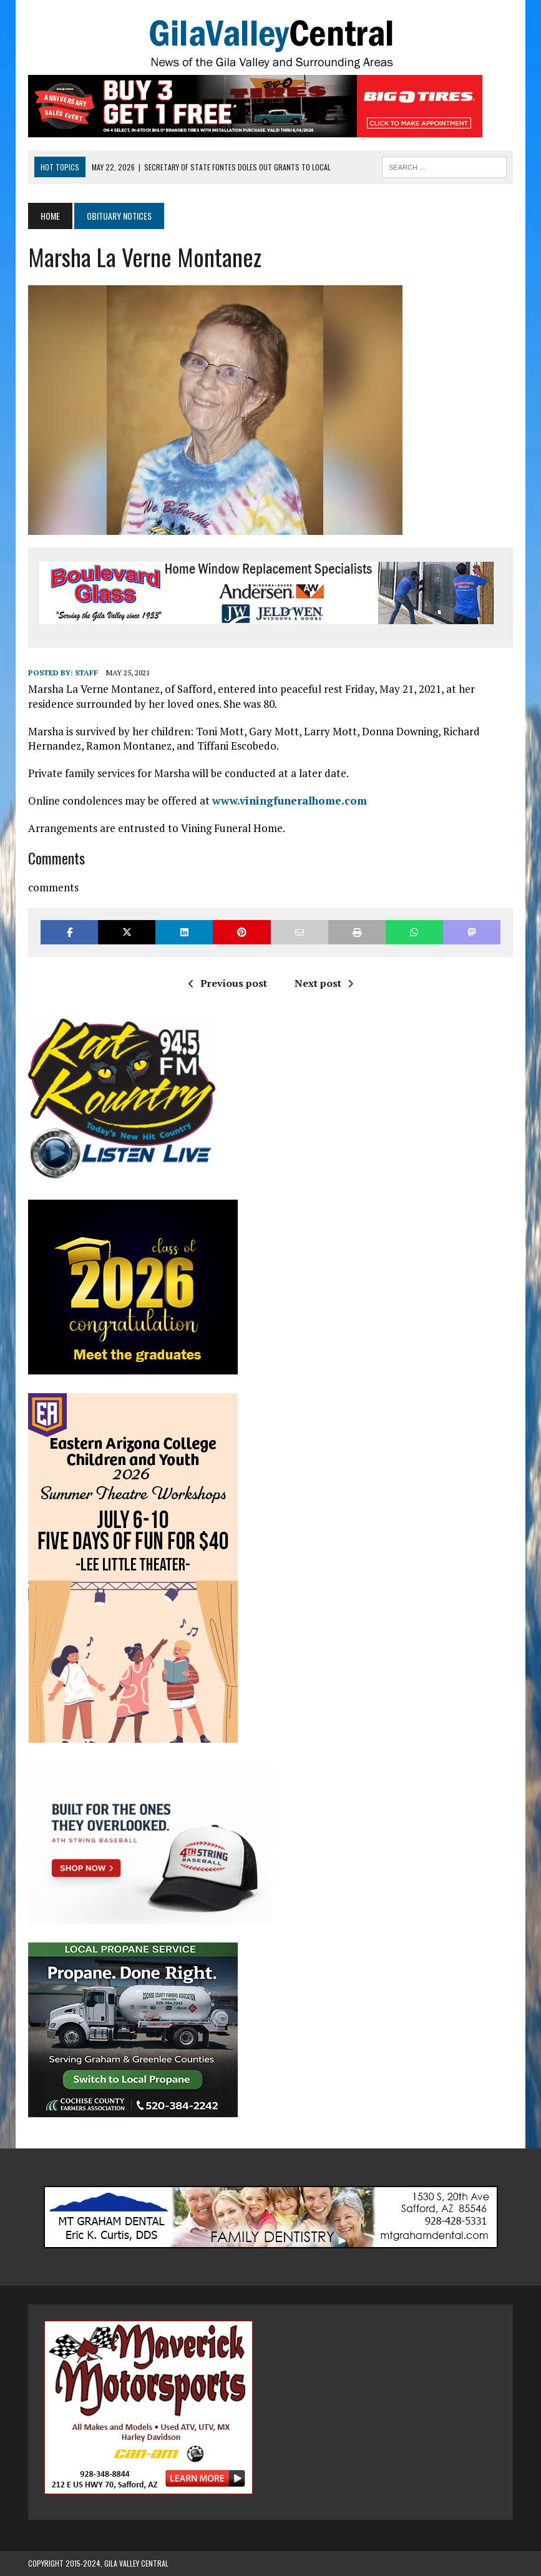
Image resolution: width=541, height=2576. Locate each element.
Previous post (227, 983)
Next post (324, 983)
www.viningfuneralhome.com (289, 800)
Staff (86, 672)
